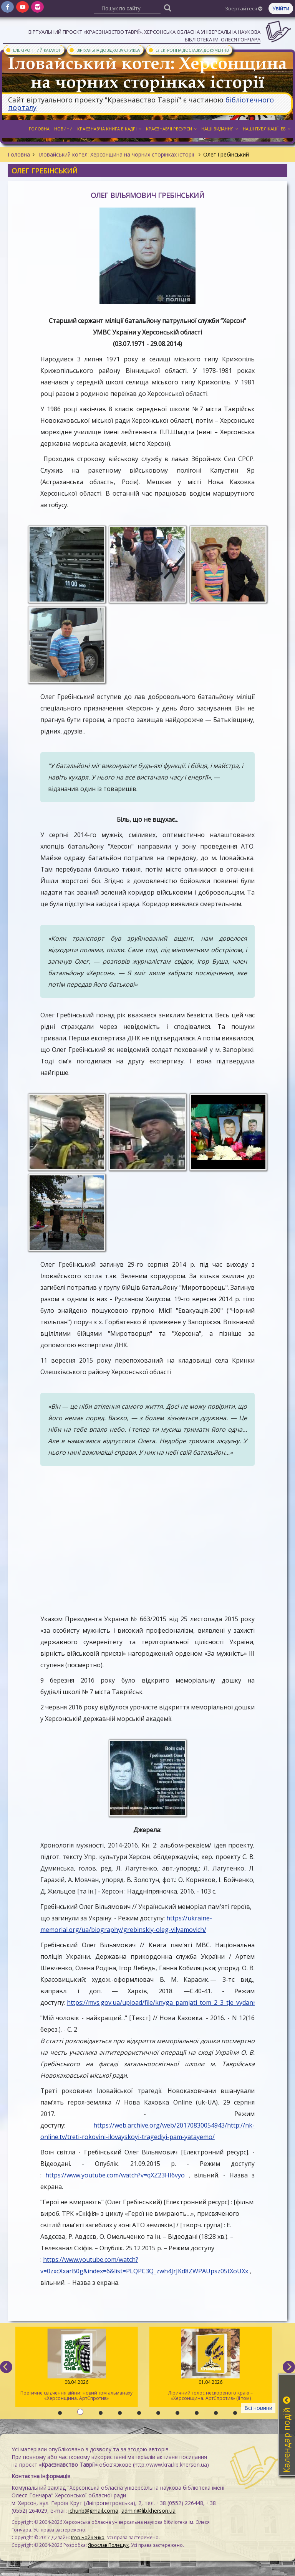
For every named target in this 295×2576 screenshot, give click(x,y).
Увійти (280, 8)
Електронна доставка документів (188, 50)
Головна (19, 154)
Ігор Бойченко (87, 2537)
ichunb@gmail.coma (93, 2510)
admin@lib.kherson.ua (148, 2510)
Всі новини (258, 2407)
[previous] (6, 2367)
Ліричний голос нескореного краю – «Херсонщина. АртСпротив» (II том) (210, 2365)
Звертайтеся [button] (243, 8)
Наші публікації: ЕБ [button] (266, 129)
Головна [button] (39, 129)
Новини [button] (63, 129)
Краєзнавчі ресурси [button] (171, 129)
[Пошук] (168, 7)
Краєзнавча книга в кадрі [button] (109, 129)
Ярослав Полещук (108, 2545)
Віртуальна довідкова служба (104, 50)
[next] (289, 2367)
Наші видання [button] (219, 129)
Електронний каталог (33, 50)
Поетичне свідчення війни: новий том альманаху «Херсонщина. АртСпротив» (76, 2365)
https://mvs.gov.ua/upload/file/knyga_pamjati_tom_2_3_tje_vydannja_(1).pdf (175, 2002)
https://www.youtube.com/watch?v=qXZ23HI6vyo (115, 2175)
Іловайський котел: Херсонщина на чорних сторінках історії (116, 154)
